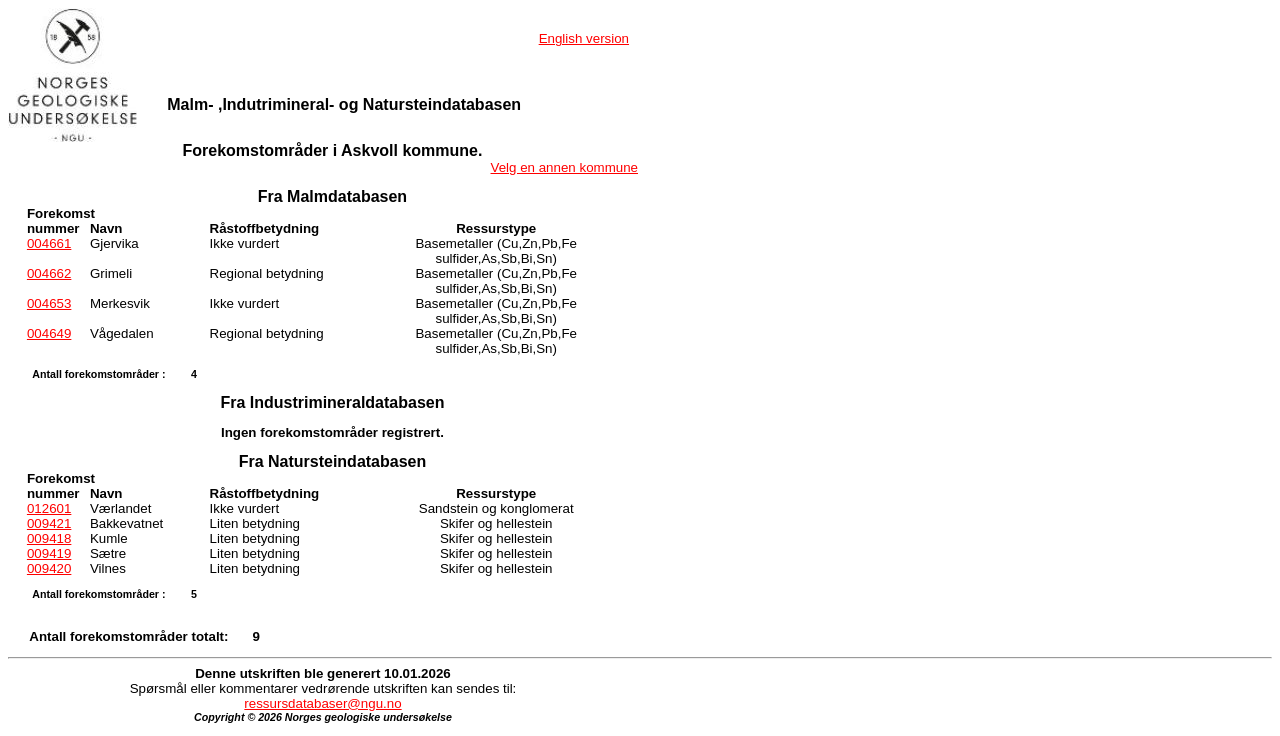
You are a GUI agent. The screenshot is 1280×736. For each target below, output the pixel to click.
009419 (49, 553)
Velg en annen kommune (564, 167)
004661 (49, 243)
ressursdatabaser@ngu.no (322, 703)
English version (584, 38)
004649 (49, 333)
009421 (49, 523)
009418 (49, 538)
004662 (49, 273)
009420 (49, 568)
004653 (49, 303)
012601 (49, 508)
